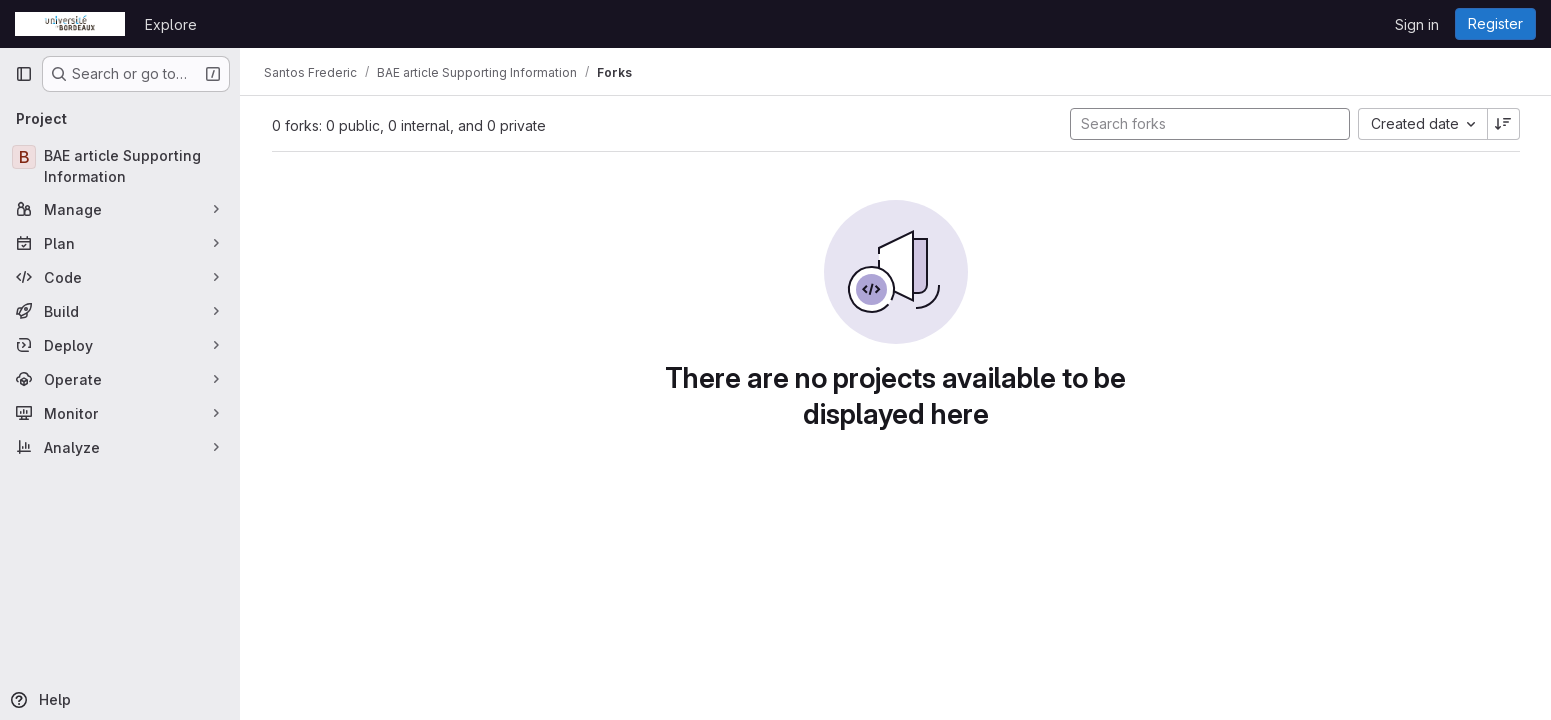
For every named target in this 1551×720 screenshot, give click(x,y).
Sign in (1417, 24)
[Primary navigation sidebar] (24, 74)
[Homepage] (70, 24)
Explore (171, 24)
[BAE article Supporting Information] (120, 166)
